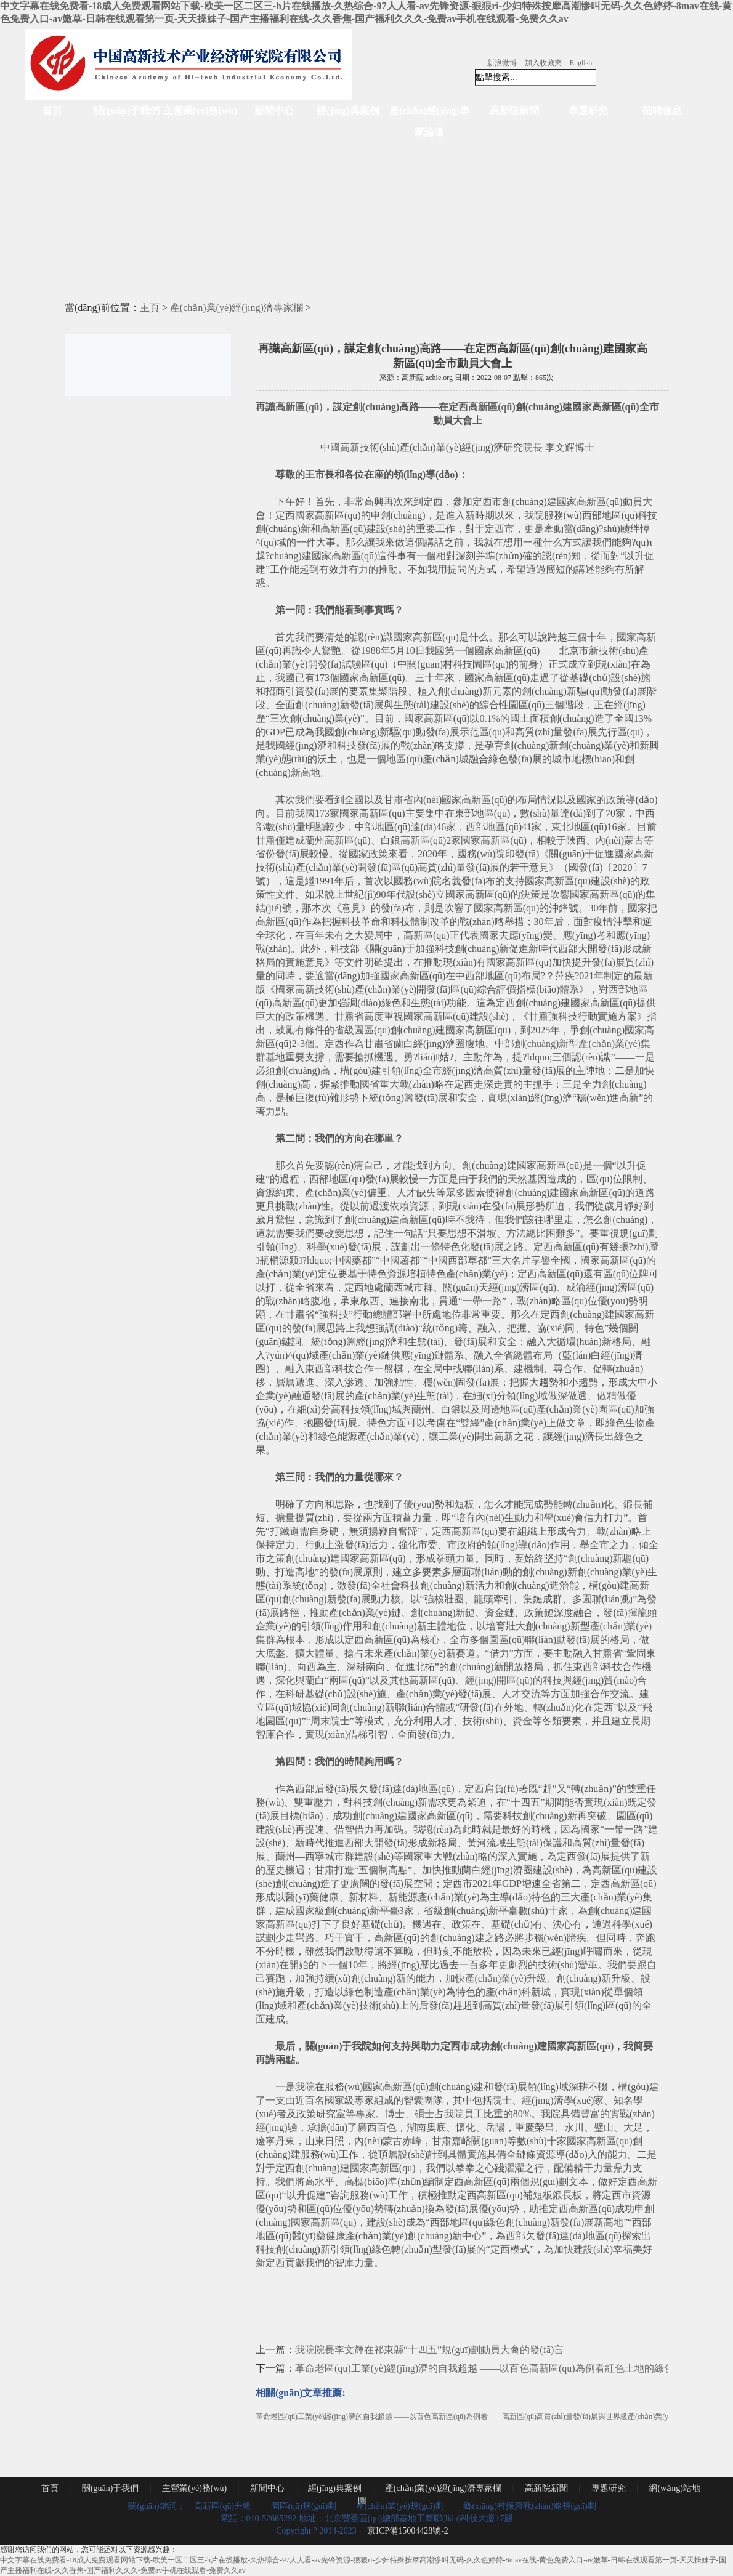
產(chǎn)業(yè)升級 (506, 1978)
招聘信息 (662, 110)
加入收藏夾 (543, 63)
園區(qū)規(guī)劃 (304, 2506)
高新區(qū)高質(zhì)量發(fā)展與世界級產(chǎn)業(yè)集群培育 (603, 2416)
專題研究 (588, 110)
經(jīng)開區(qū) (499, 1680)
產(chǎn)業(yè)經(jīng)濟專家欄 (236, 307)
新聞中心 (274, 110)
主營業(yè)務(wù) (200, 110)
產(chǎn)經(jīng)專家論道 (429, 121)
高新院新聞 (514, 110)
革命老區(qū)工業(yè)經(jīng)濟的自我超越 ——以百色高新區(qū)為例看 (372, 2416)
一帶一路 (482, 1301)
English (581, 63)
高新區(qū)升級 (222, 2506)
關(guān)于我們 (126, 110)
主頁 (150, 307)
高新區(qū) (298, 407)
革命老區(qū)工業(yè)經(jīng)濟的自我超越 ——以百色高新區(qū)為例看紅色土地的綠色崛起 (494, 2368)
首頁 (52, 110)
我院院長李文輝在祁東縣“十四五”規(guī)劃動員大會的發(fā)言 (429, 2349)
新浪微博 (502, 63)
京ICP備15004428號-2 (407, 2530)
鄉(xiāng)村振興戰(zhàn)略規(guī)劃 (529, 2506)
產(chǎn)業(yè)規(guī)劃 (400, 2506)
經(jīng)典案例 (348, 110)
